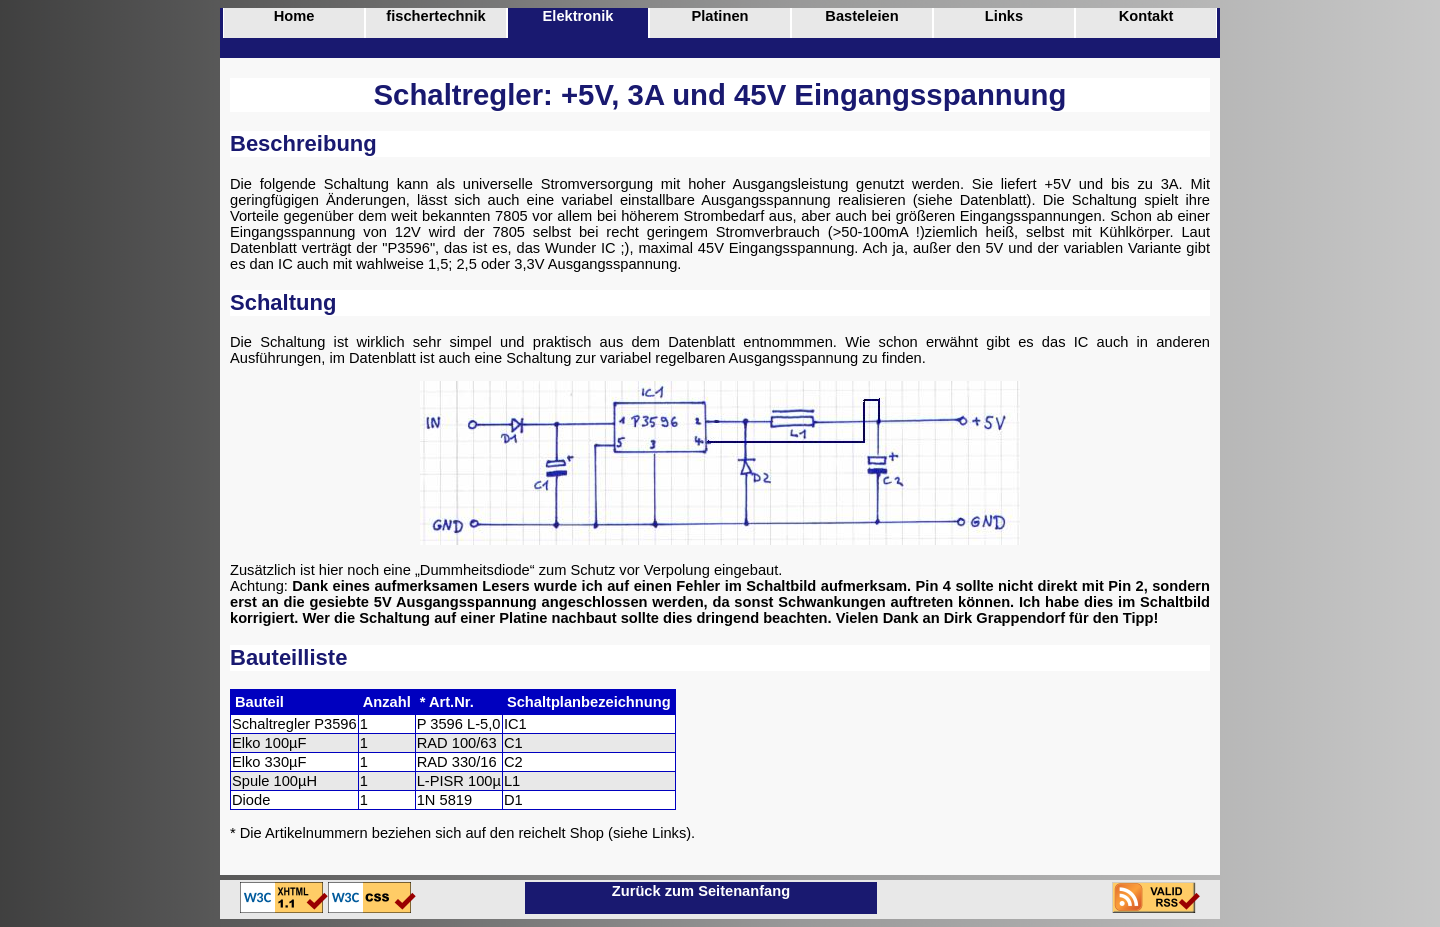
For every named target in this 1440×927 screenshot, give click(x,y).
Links (1004, 16)
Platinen (719, 16)
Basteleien (861, 16)
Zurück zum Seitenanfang (701, 891)
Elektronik (578, 16)
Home (294, 16)
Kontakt (1146, 16)
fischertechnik (435, 16)
